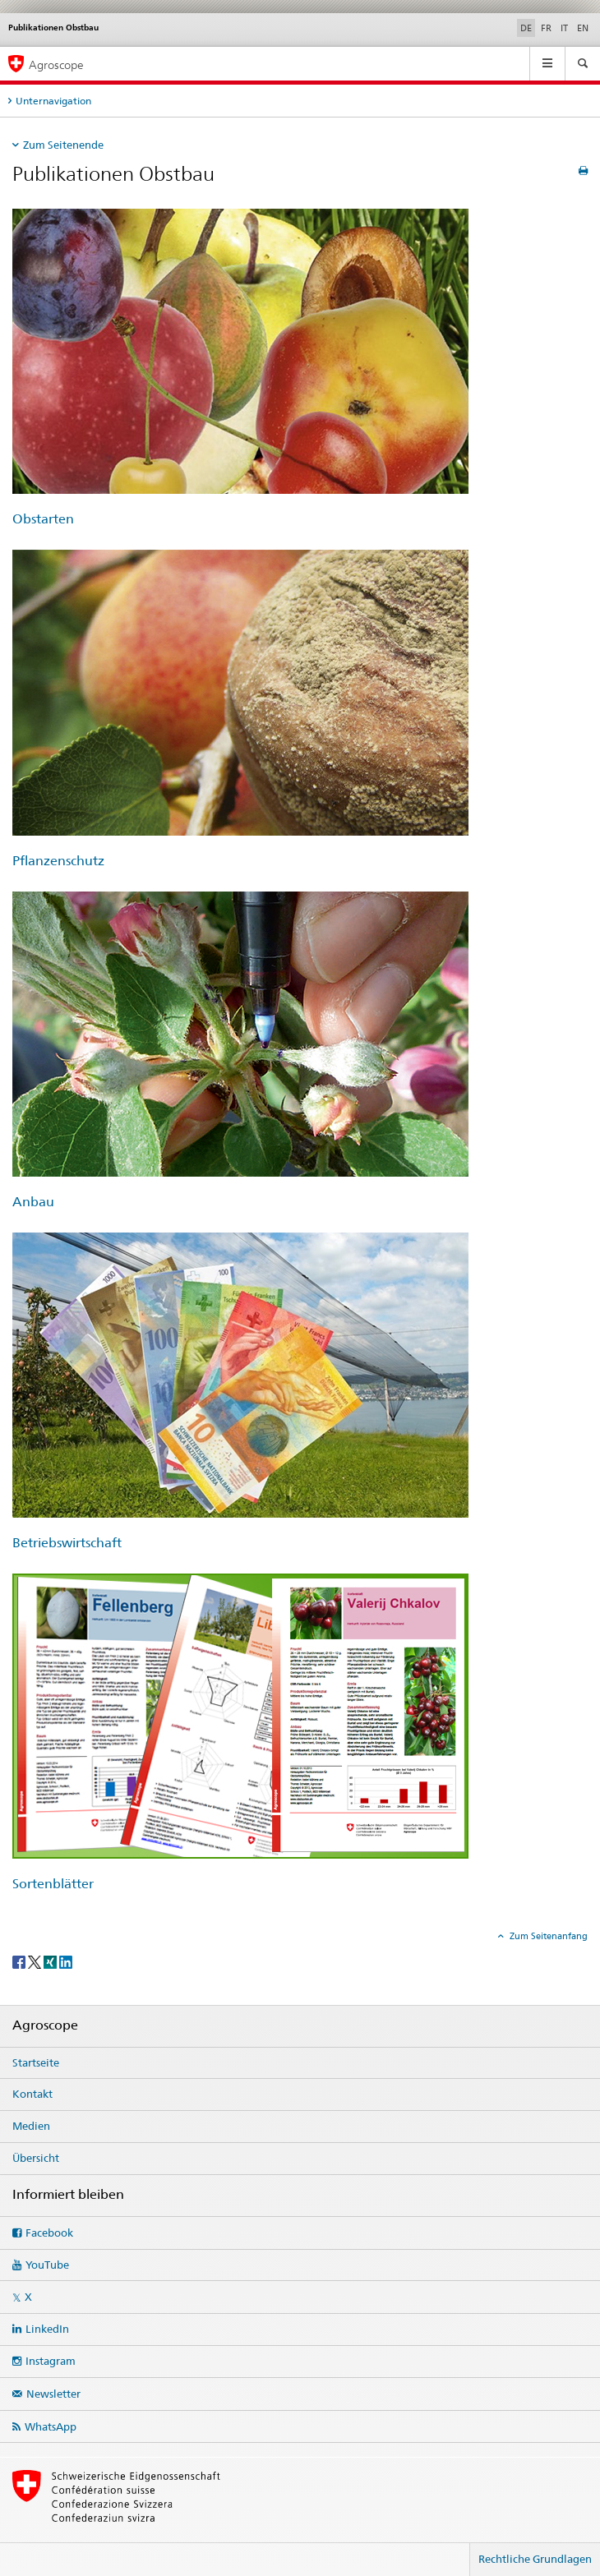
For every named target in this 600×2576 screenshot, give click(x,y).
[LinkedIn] (65, 1961)
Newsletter (53, 2393)
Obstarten (43, 519)
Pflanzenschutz (58, 861)
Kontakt (32, 2093)
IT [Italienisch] (564, 28)
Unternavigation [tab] (53, 100)
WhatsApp (50, 2426)
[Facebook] (20, 1961)
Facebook (49, 2232)
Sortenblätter (53, 1884)
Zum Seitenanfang (547, 1936)
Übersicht (35, 2157)
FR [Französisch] (546, 28)
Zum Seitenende (63, 144)
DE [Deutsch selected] (526, 28)
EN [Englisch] (582, 28)
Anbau (33, 1202)
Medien (31, 2125)
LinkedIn (47, 2328)
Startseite (35, 2062)
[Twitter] (36, 1961)
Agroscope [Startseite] (56, 64)
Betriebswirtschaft (67, 1543)
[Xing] (51, 1961)
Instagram (50, 2360)
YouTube (47, 2264)
